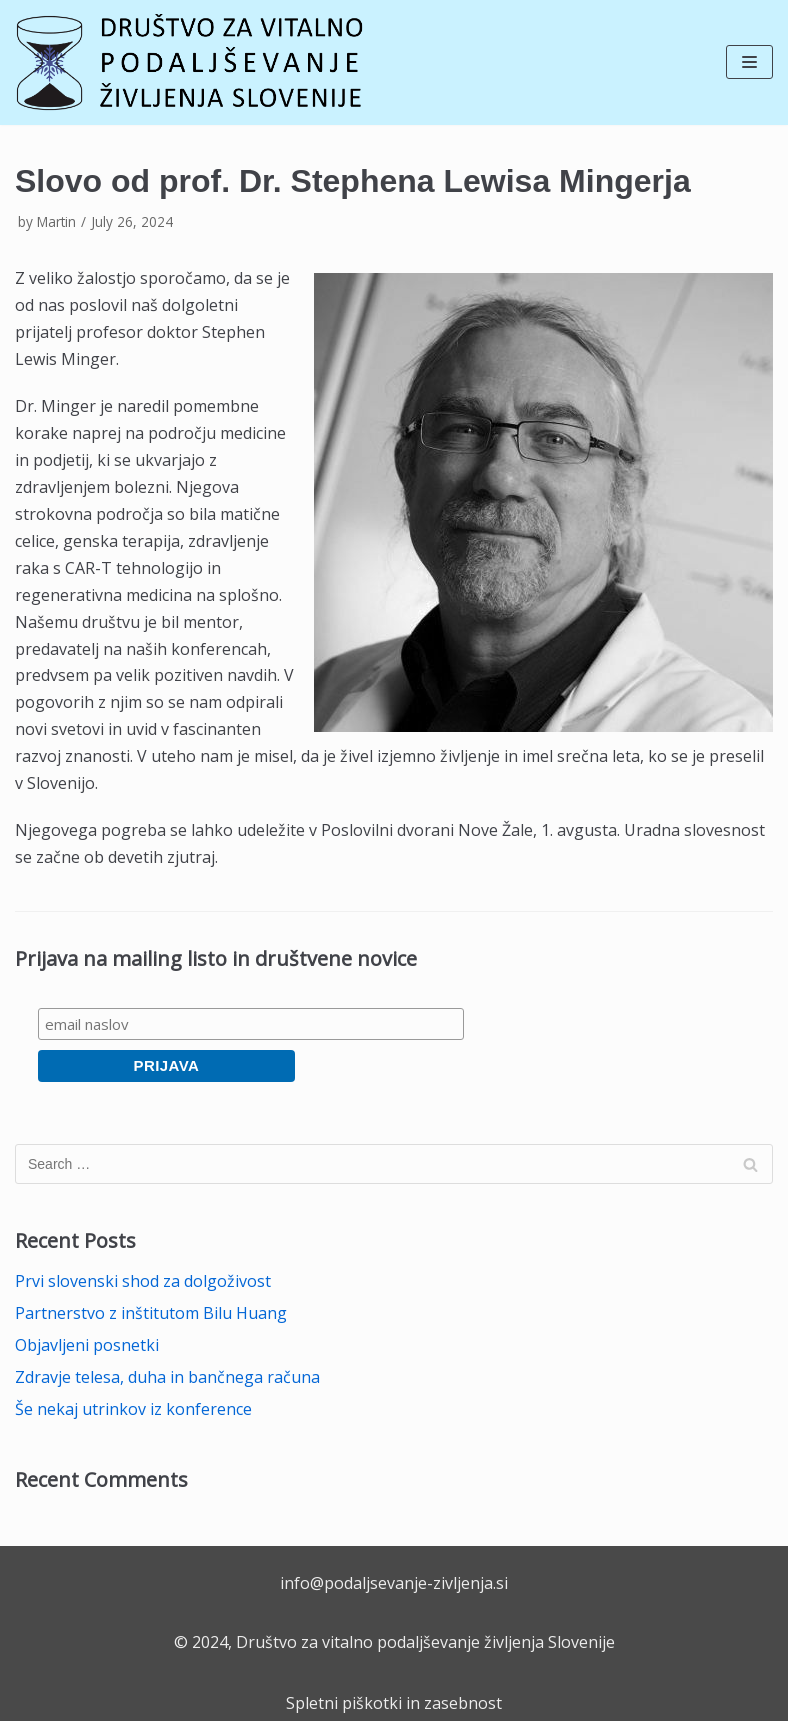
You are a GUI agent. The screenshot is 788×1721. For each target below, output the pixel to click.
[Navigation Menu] (749, 62)
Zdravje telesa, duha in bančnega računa (167, 1377)
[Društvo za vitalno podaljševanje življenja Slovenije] (190, 62)
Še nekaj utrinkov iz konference (133, 1409)
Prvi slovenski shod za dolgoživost (143, 1281)
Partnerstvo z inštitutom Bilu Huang (151, 1313)
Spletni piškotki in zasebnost (394, 1703)
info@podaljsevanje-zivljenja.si (394, 1583)
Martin (56, 221)
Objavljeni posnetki (87, 1345)
